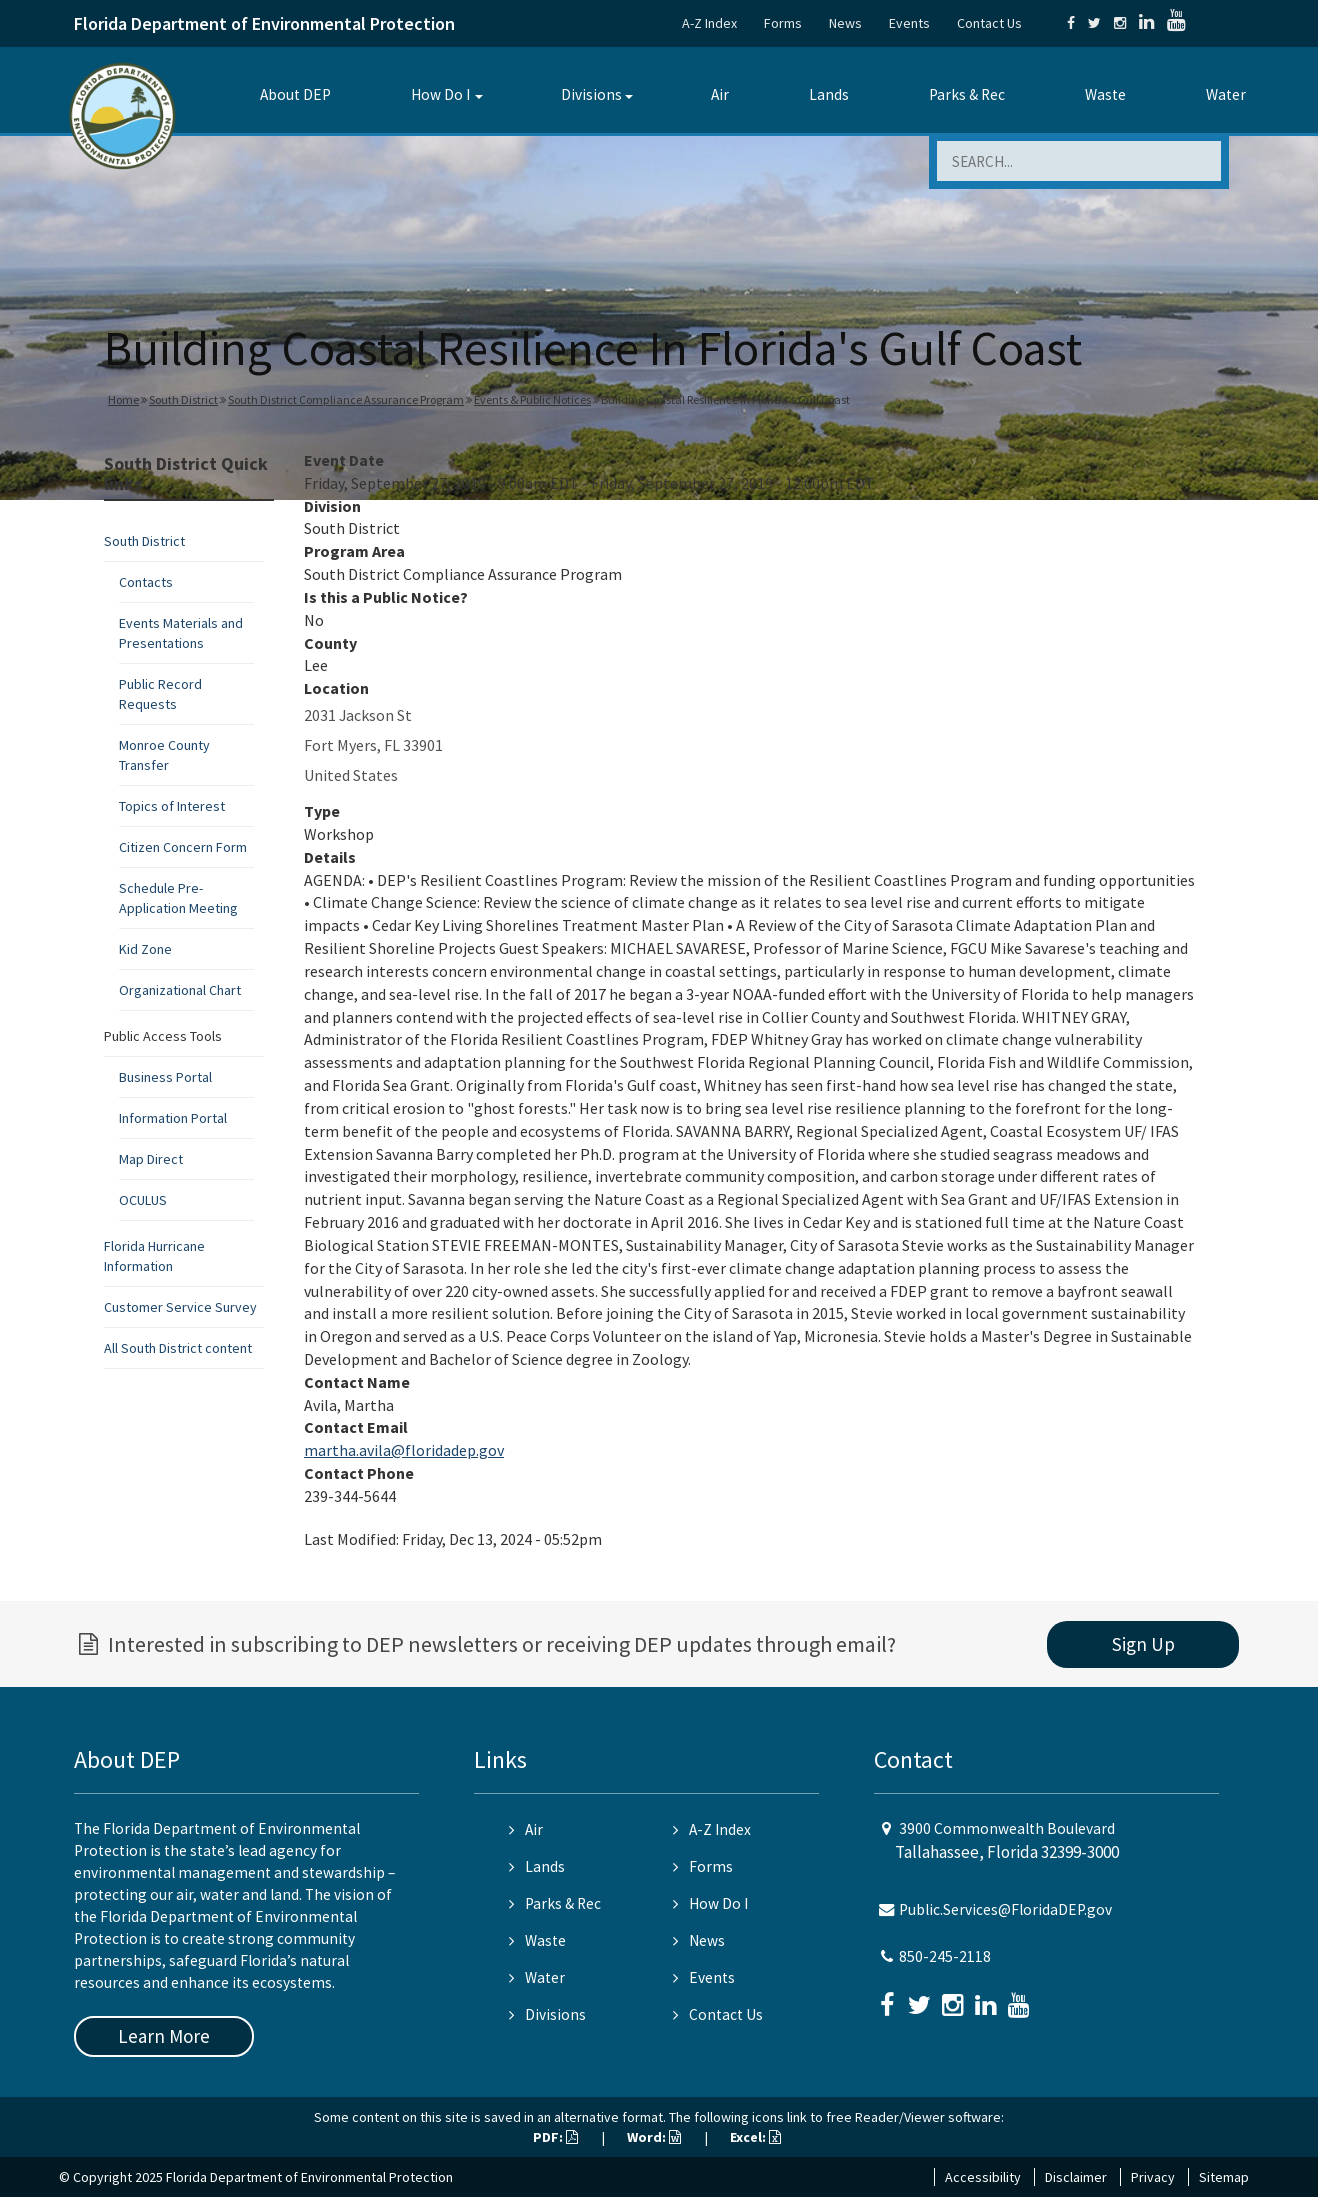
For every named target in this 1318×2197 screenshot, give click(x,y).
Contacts (146, 582)
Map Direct (151, 1159)
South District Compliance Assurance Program (346, 399)
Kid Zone (145, 949)
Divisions (591, 94)
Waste (1105, 94)
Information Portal (173, 1118)
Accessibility (983, 2177)
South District (183, 399)
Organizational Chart (180, 990)
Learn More (164, 2036)
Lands (829, 94)
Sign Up (1143, 1644)
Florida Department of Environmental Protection (264, 23)
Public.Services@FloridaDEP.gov (1005, 1909)
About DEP (295, 94)
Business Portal (165, 1077)
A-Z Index (709, 23)
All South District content (178, 1348)
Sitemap (1224, 2177)
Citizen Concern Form (183, 847)
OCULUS (143, 1200)
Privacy (1153, 2177)
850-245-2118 (945, 1956)
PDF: (555, 2137)
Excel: (755, 2137)
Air (720, 94)
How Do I (440, 94)
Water (1226, 94)
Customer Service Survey (180, 1307)
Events (909, 23)
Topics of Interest (172, 806)
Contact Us (989, 23)
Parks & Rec (967, 94)
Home (123, 399)
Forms (783, 23)
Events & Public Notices (532, 399)
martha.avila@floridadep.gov (404, 1450)
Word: (654, 2137)
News (845, 23)
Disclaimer (1076, 2177)
